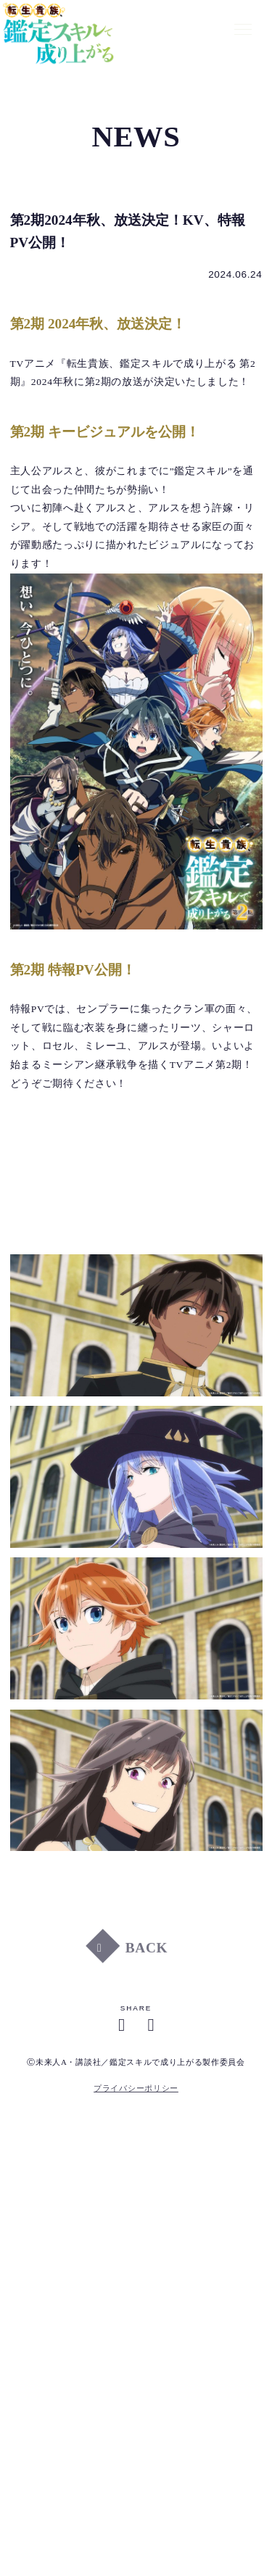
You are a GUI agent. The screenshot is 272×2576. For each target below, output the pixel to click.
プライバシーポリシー (136, 2088)
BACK (146, 1952)
